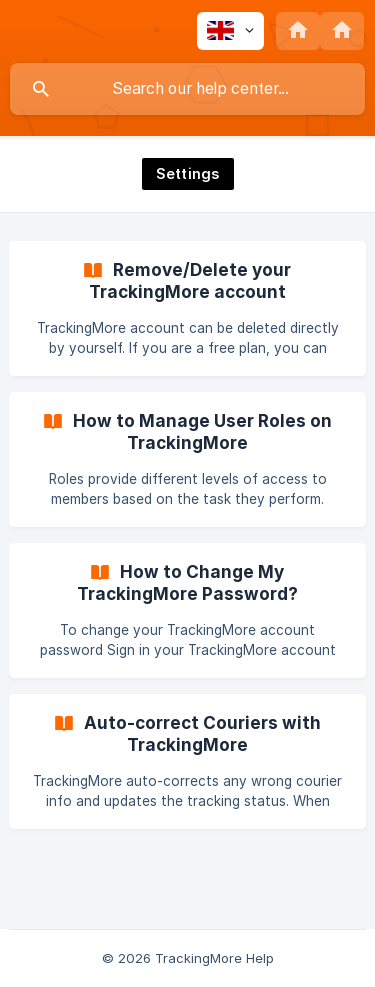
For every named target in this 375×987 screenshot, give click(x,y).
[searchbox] (187, 89)
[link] (187, 308)
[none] (230, 31)
